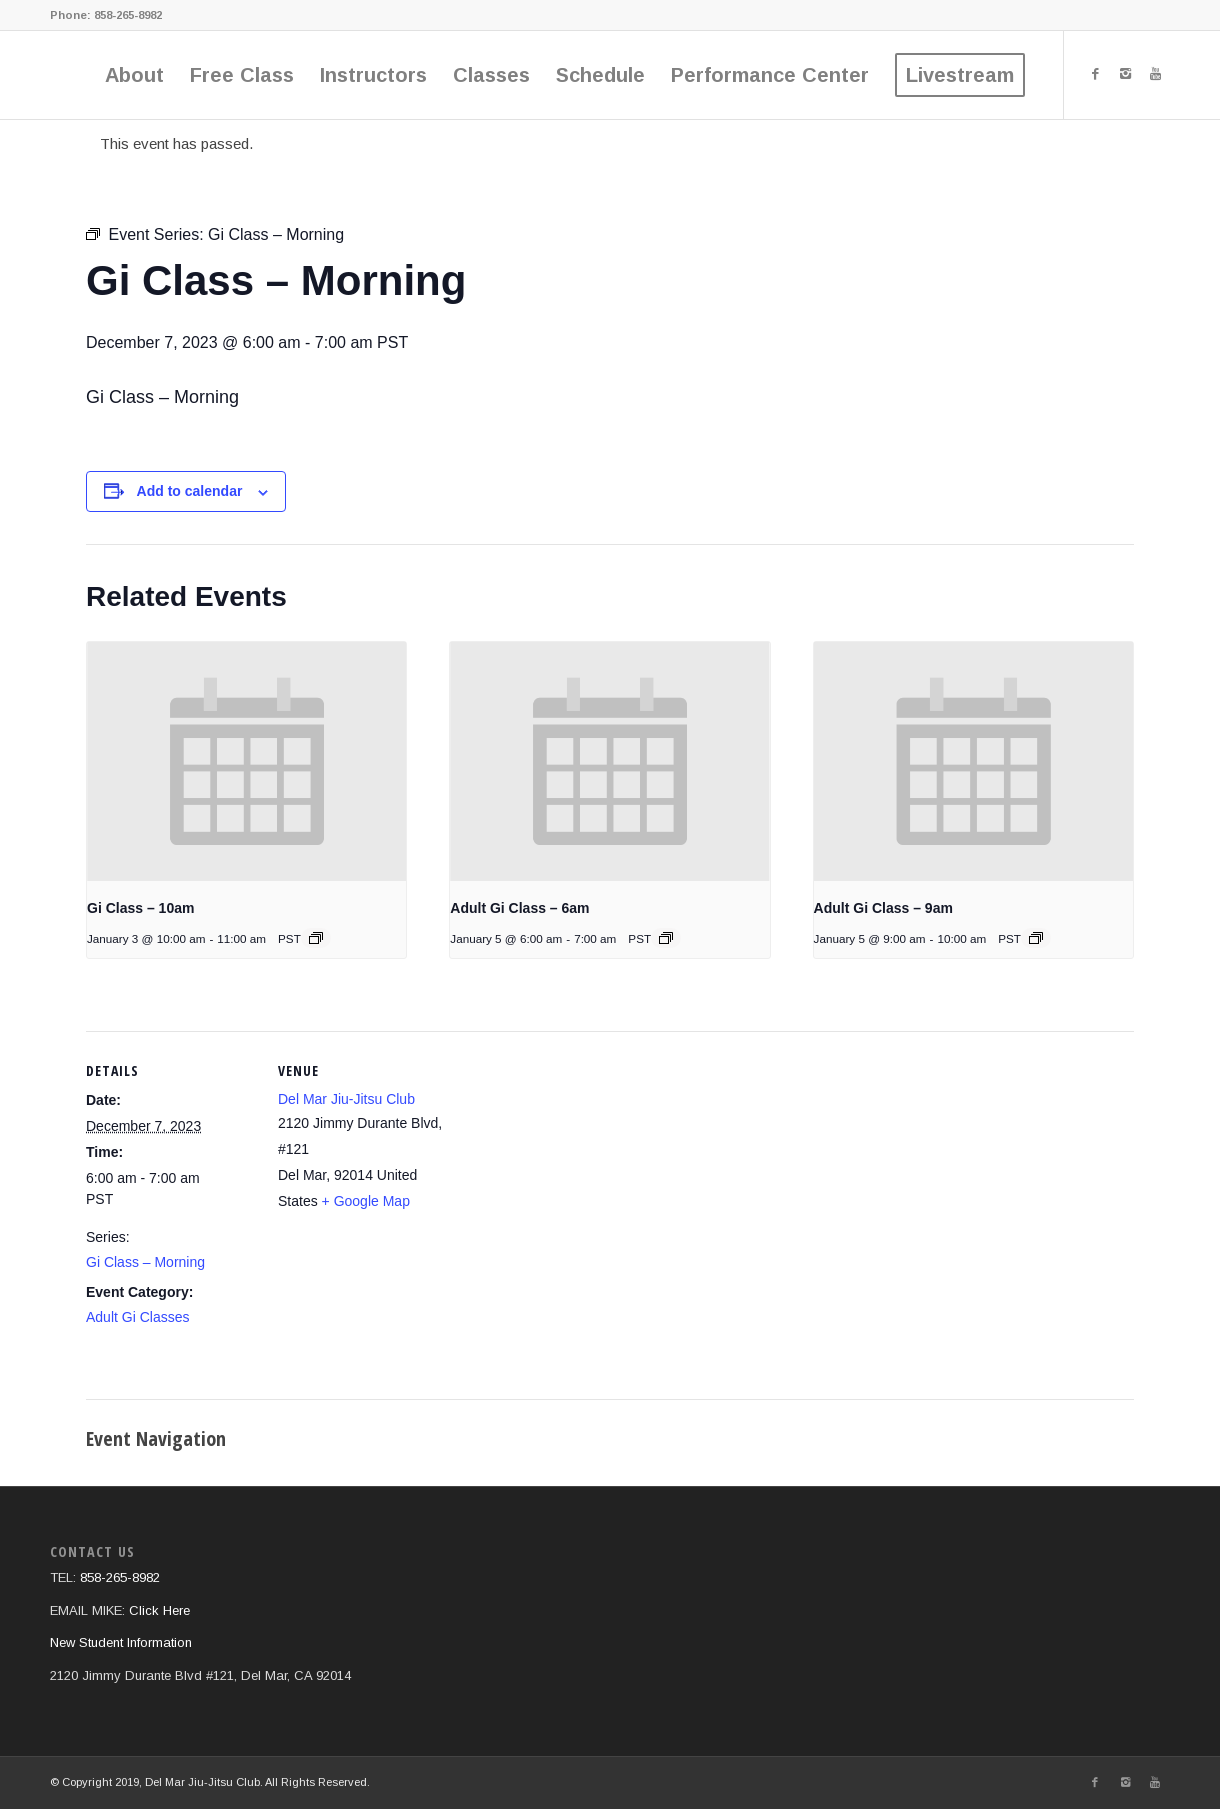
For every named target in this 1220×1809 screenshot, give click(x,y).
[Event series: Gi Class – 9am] (1036, 938)
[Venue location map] (575, 1200)
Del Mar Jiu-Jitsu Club (346, 1099)
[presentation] (246, 762)
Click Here (159, 1610)
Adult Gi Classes (137, 1317)
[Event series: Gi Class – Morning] (666, 938)
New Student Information (121, 1642)
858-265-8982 (126, 15)
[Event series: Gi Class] (316, 938)
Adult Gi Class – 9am (883, 908)
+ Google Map (366, 1201)
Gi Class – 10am (140, 908)
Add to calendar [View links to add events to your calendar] (190, 491)
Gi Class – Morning (145, 1262)
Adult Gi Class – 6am (519, 908)
